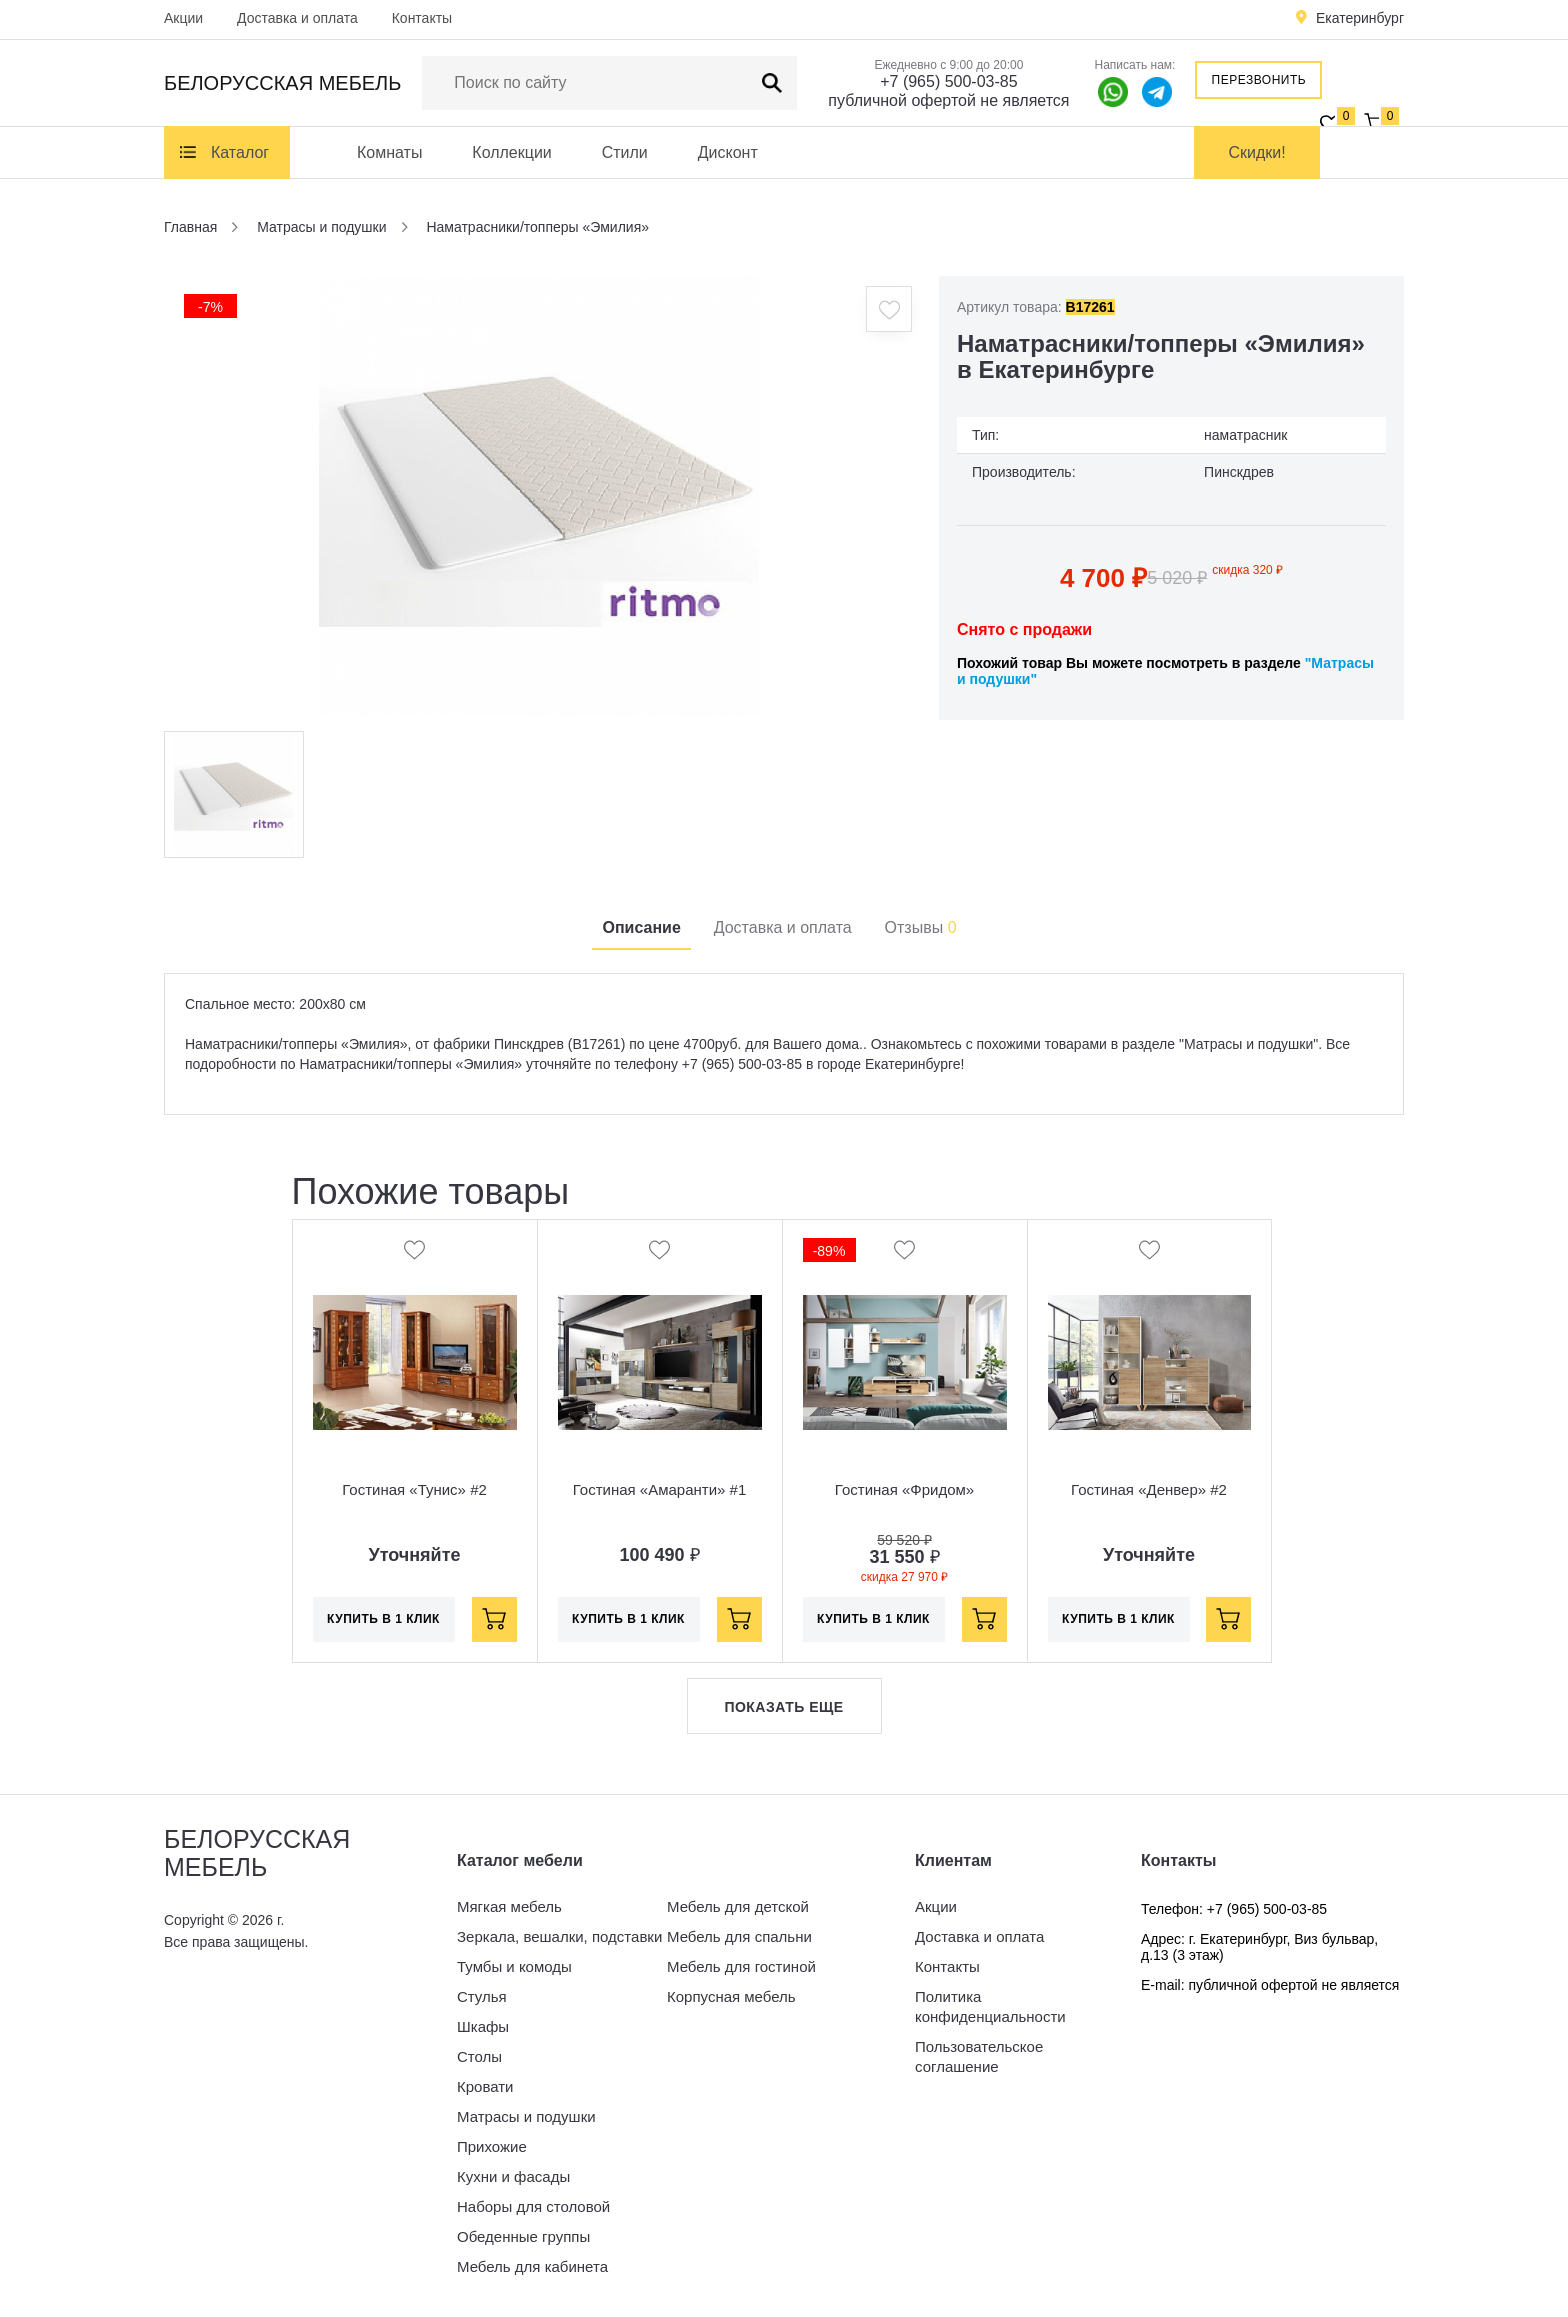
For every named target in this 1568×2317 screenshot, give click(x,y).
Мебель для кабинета (532, 2266)
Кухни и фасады (513, 2176)
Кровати (485, 2086)
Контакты (422, 18)
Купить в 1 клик (383, 1619)
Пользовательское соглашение (979, 2056)
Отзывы (921, 927)
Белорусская (282, 83)
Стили (625, 152)
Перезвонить (1259, 80)
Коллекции (511, 152)
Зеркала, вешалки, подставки (559, 1936)
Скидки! (1257, 152)
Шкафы (483, 2026)
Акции (183, 18)
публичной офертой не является (948, 100)
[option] (539, 496)
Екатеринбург (1360, 18)
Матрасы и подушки (526, 2116)
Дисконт (728, 152)
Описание (641, 927)
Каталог (240, 152)
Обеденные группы (523, 2236)
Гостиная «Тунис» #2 (414, 1489)
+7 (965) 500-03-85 (948, 81)
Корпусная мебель (731, 1996)
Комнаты (389, 152)
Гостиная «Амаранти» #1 (660, 1489)
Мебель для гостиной (741, 1966)
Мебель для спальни (739, 1936)
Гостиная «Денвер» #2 (1149, 1489)
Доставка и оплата (297, 18)
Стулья (482, 1996)
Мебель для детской (738, 1906)
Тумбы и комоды (514, 1966)
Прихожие (492, 2146)
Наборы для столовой (533, 2206)
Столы (479, 2056)
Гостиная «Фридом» (904, 1489)
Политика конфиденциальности (990, 2006)
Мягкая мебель (509, 1906)
